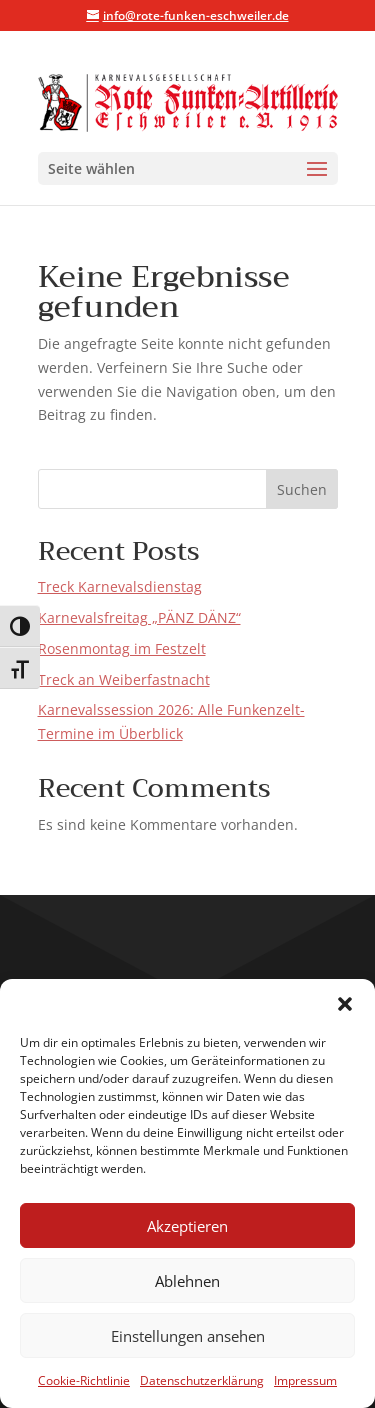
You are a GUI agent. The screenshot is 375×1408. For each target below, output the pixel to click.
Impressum (305, 1380)
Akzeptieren (187, 1226)
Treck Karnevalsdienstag (120, 586)
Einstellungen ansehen (188, 1336)
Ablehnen (187, 1281)
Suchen (302, 489)
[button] (345, 1004)
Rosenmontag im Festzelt (122, 648)
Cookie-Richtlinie (84, 1380)
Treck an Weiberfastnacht (124, 679)
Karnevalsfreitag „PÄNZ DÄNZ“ (139, 617)
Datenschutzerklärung (202, 1380)
